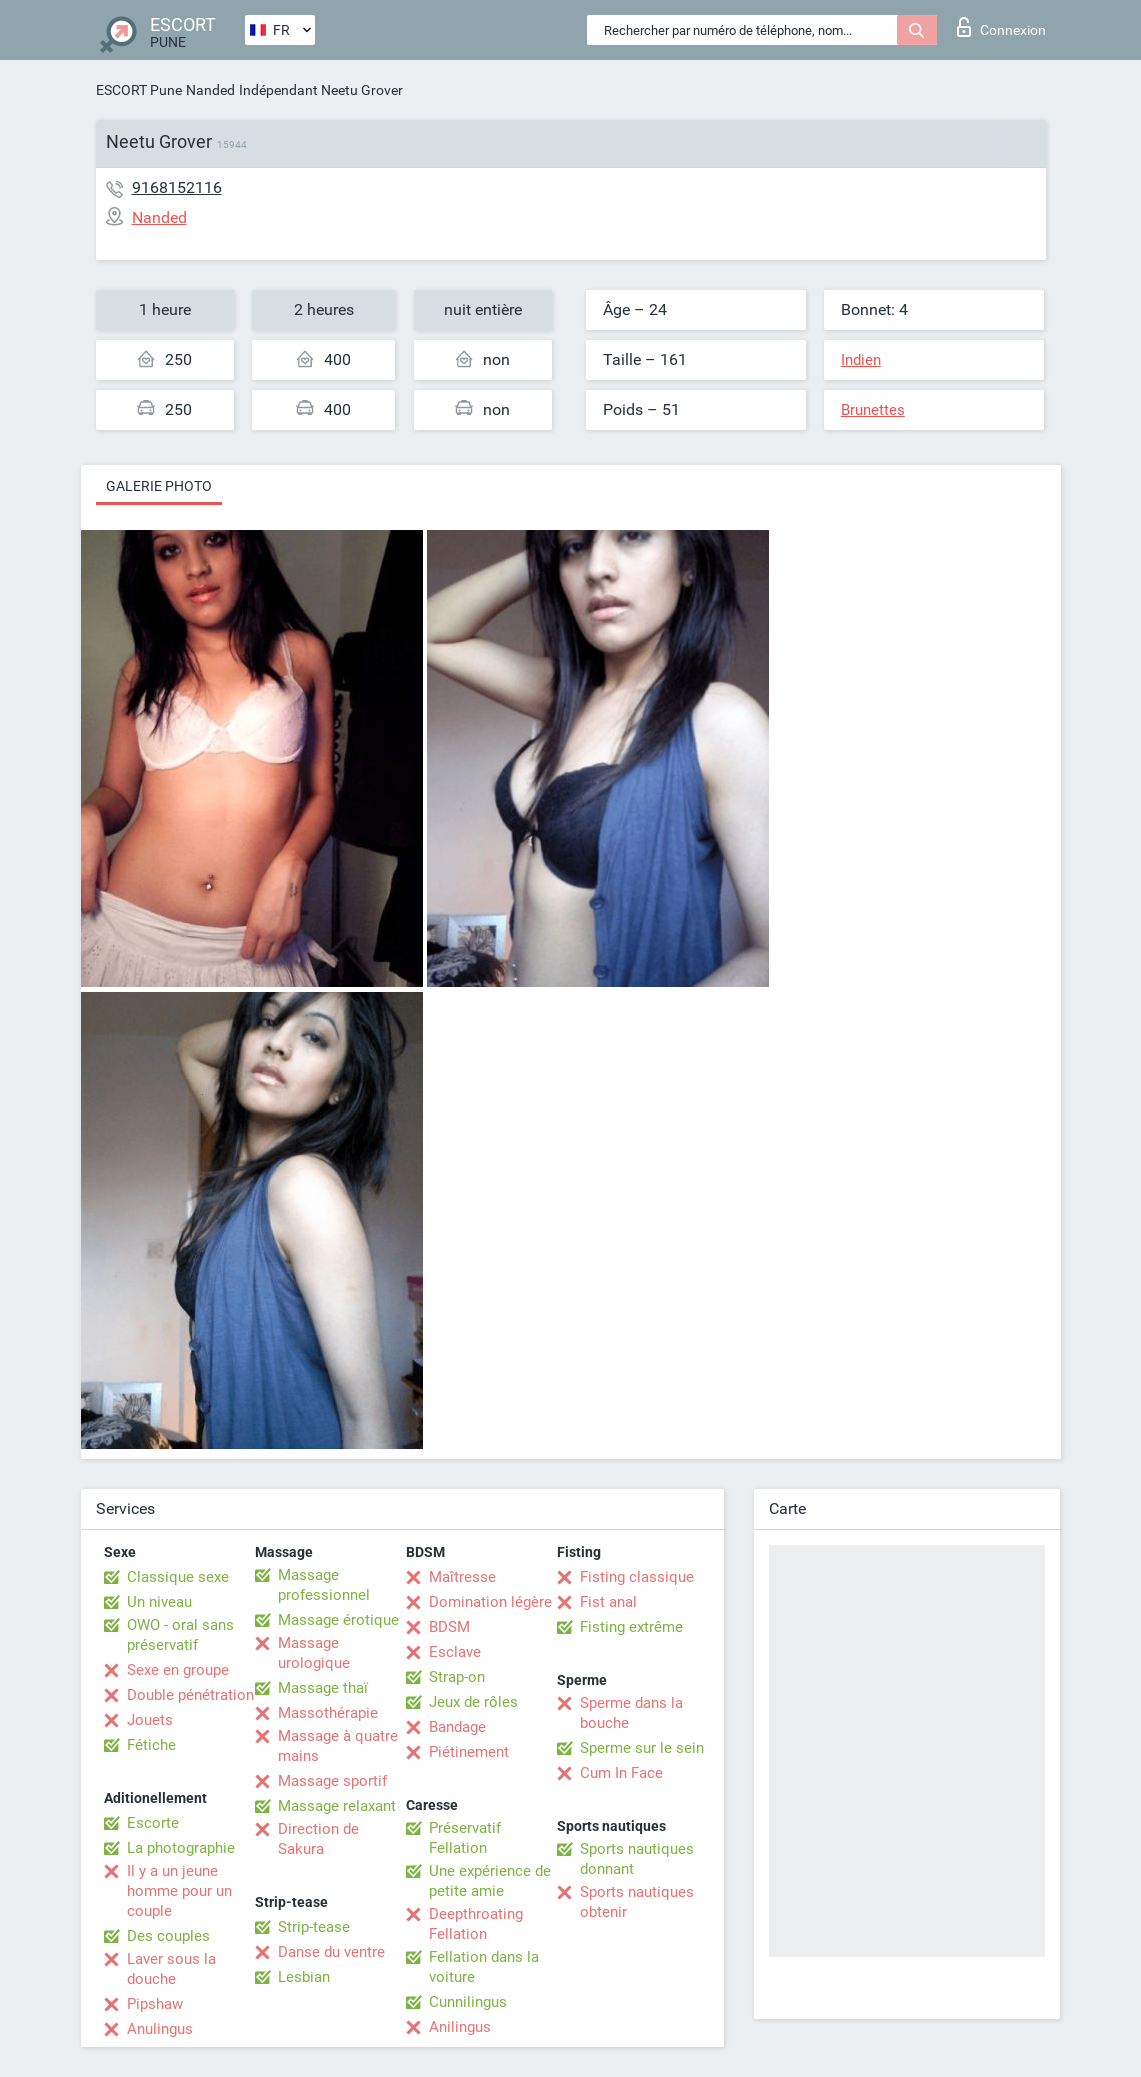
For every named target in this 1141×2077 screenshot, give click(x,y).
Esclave (455, 1652)
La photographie (181, 1848)
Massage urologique (314, 1653)
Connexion (1001, 27)
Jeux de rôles (473, 1702)
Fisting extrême (631, 1627)
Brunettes (873, 410)
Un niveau (159, 1602)
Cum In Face (621, 1773)
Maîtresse (462, 1577)
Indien (861, 360)
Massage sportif (332, 1781)
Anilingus (460, 2027)
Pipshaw (155, 2004)
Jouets (150, 1720)
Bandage (457, 1727)
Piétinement (469, 1752)
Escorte (153, 1823)
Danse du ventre (331, 1952)
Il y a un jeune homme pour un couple (179, 1891)
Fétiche (151, 1745)
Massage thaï (323, 1688)
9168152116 (177, 187)
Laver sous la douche (171, 1969)
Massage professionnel (324, 1585)
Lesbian (304, 1977)
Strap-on (457, 1677)
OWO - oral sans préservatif (180, 1635)
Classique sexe (178, 1577)
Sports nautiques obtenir (637, 1902)
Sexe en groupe (178, 1670)
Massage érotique (338, 1620)
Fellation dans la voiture (484, 1967)
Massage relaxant (337, 1806)
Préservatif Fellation (465, 1838)
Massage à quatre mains (338, 1746)
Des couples (168, 1936)
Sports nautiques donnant (637, 1859)
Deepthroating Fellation (476, 1924)
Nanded (210, 90)
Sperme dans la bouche (631, 1713)
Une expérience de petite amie (490, 1881)
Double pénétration (190, 1695)
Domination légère (490, 1602)
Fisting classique (637, 1577)
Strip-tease (314, 1927)
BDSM (449, 1627)
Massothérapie (328, 1713)
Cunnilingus (468, 2002)
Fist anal (608, 1602)
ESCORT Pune (139, 90)
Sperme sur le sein (642, 1748)
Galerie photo (159, 486)
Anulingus (160, 2029)
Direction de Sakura (318, 1839)
